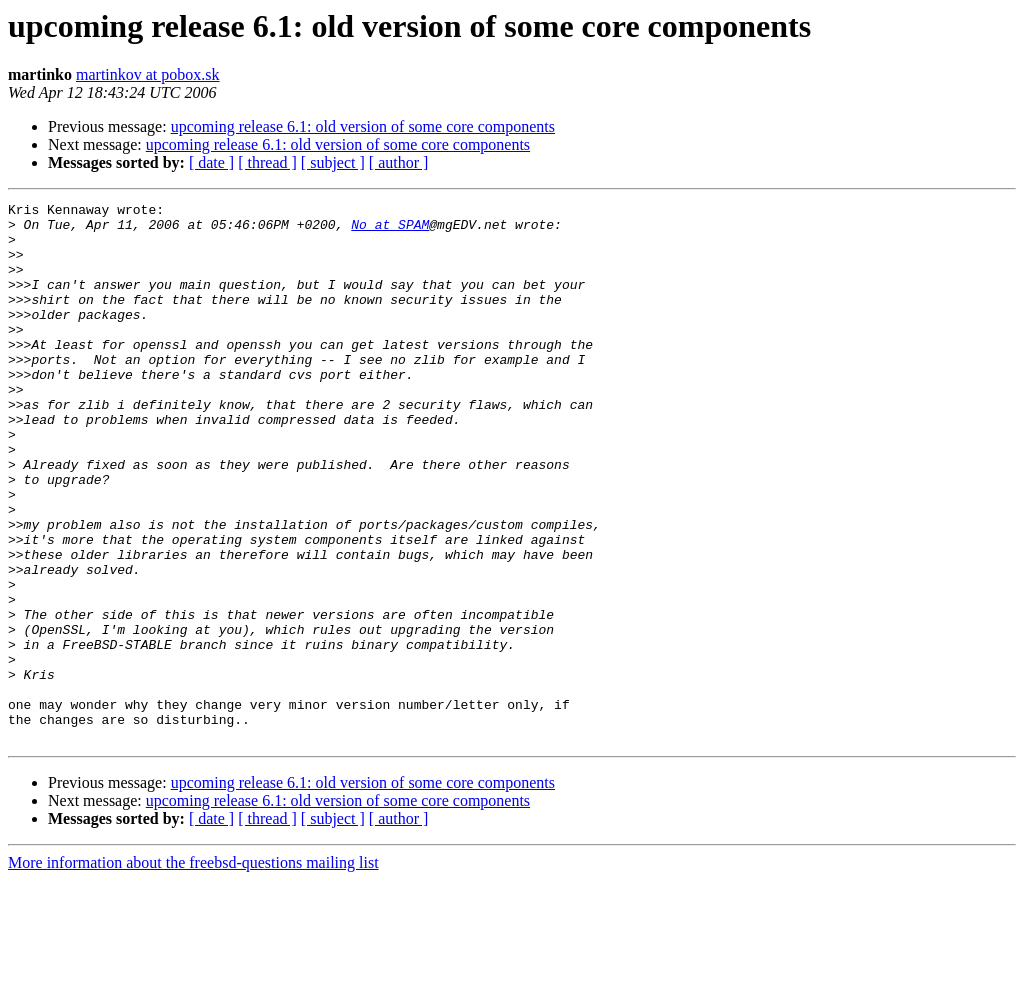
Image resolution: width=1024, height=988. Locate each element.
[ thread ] (267, 162)
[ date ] (211, 162)
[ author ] (399, 162)
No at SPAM (390, 230)
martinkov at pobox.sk (148, 74)
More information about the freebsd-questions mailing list (193, 970)
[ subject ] (333, 162)
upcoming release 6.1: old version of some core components (363, 126)
